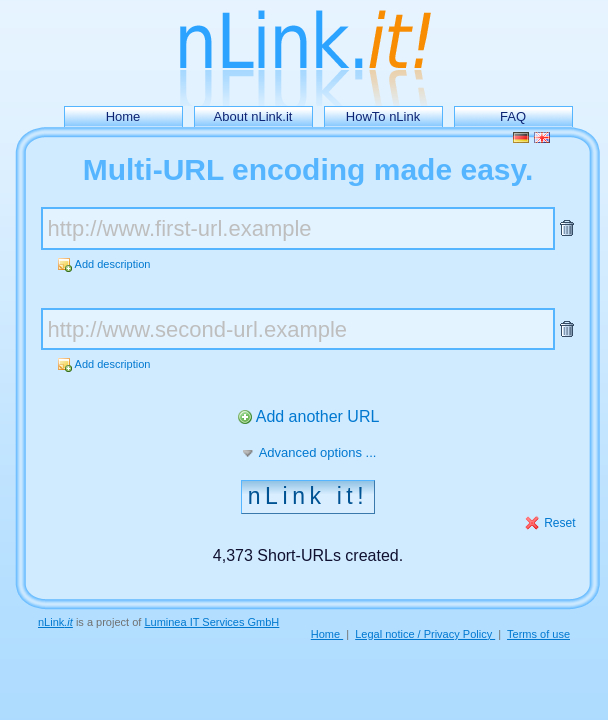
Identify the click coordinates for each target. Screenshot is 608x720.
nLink (55, 622)
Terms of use (538, 634)
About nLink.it (253, 116)
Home (123, 116)
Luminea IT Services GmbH (211, 622)
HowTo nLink (383, 116)
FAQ (513, 116)
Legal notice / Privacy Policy (425, 634)
